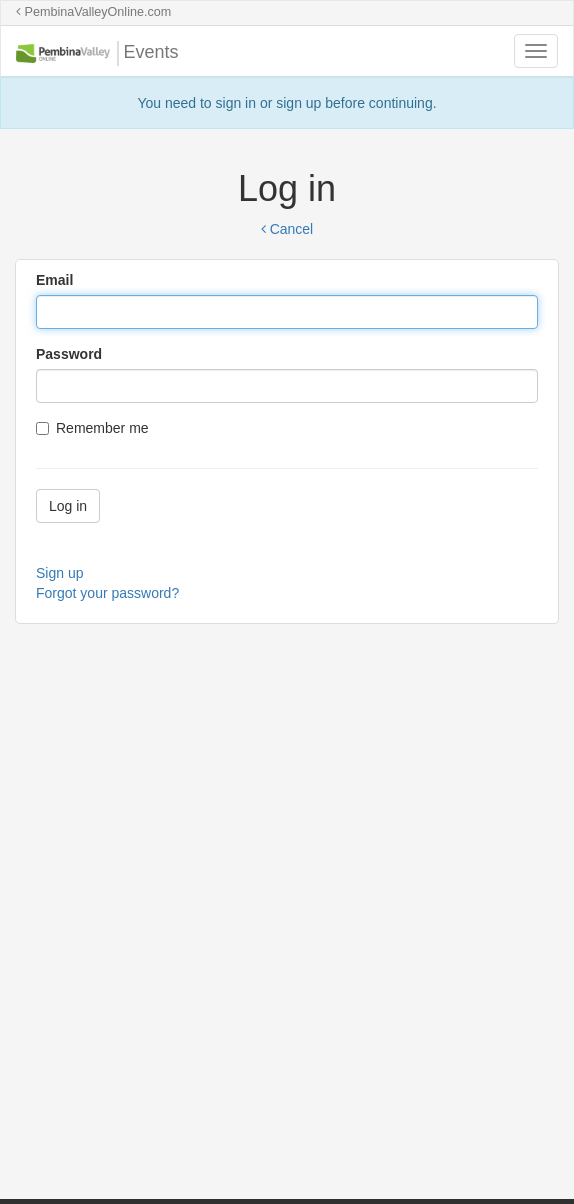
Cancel (287, 229)
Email (54, 280)
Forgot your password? (107, 593)
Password (69, 354)
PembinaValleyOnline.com (93, 12)
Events (97, 53)
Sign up (59, 573)
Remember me (92, 428)
